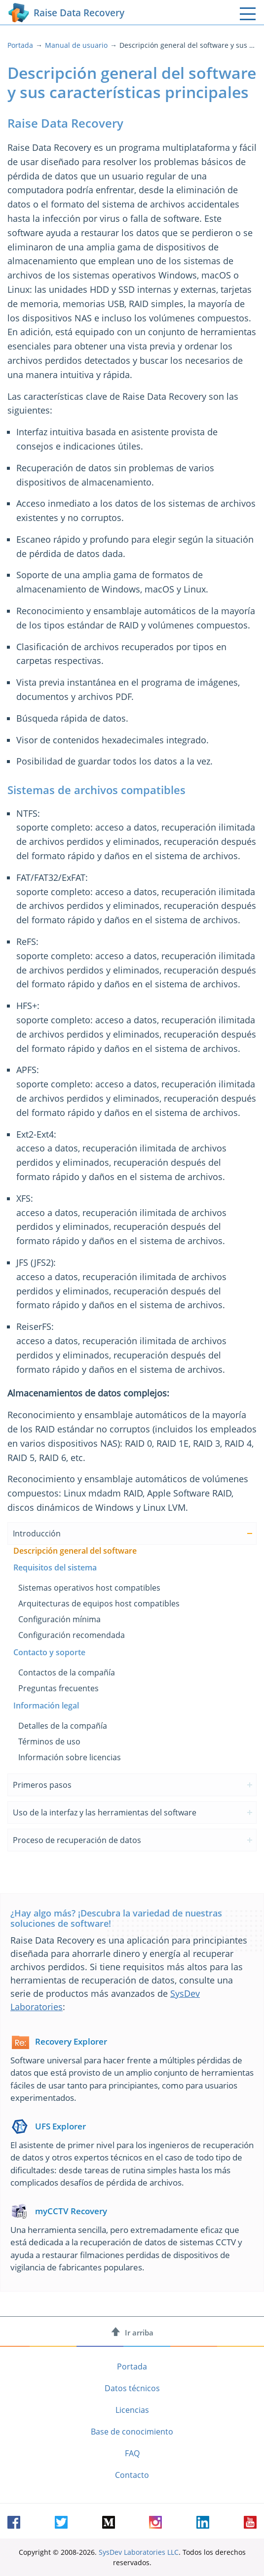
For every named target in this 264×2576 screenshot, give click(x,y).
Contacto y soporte (49, 1652)
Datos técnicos (132, 2388)
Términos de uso (49, 1741)
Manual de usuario (76, 45)
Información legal (46, 1705)
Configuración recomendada (71, 1635)
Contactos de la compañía (66, 1672)
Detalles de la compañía (62, 1725)
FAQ (132, 2453)
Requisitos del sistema (55, 1567)
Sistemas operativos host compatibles (89, 1587)
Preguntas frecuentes (58, 1688)
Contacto (132, 2475)
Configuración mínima (59, 1619)
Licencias (132, 2409)
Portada (20, 45)
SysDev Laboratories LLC (139, 2552)
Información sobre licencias (69, 1757)
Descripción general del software (75, 1550)
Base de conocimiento (132, 2431)
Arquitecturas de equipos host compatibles (99, 1603)
